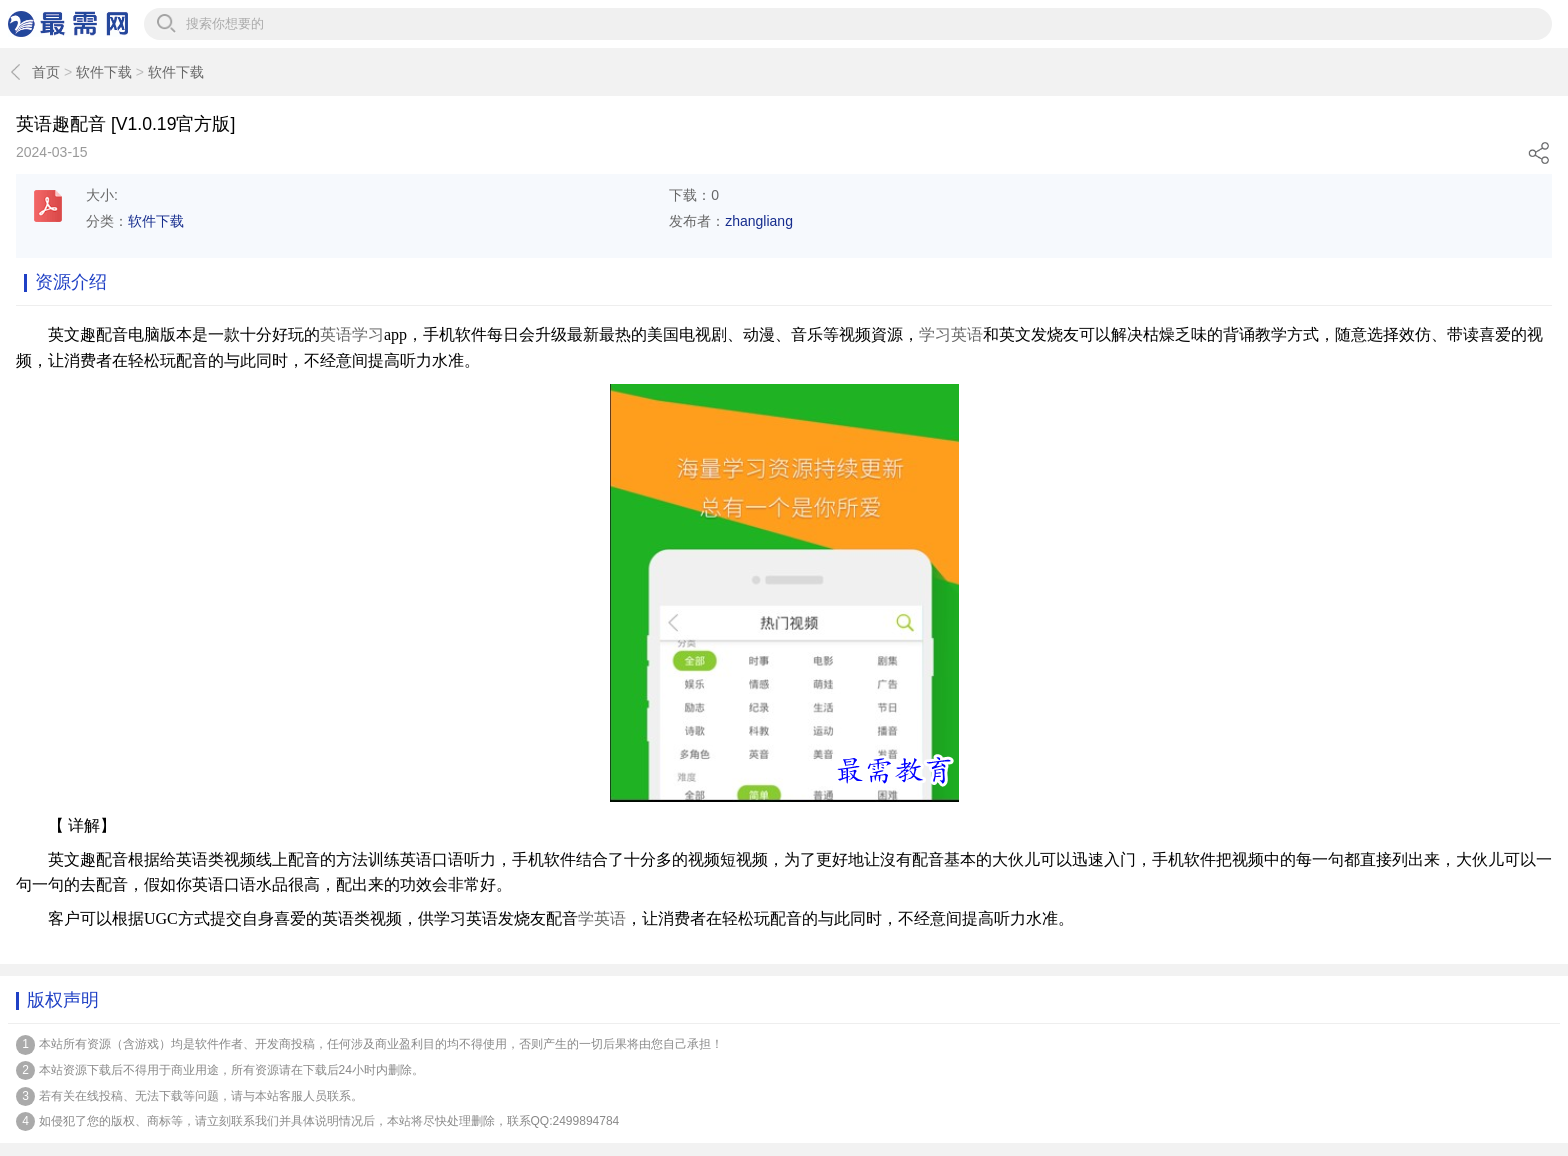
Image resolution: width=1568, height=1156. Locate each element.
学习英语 (951, 334)
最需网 (68, 24)
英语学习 (352, 334)
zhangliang (759, 221)
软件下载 (104, 72)
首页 (46, 72)
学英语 (602, 918)
